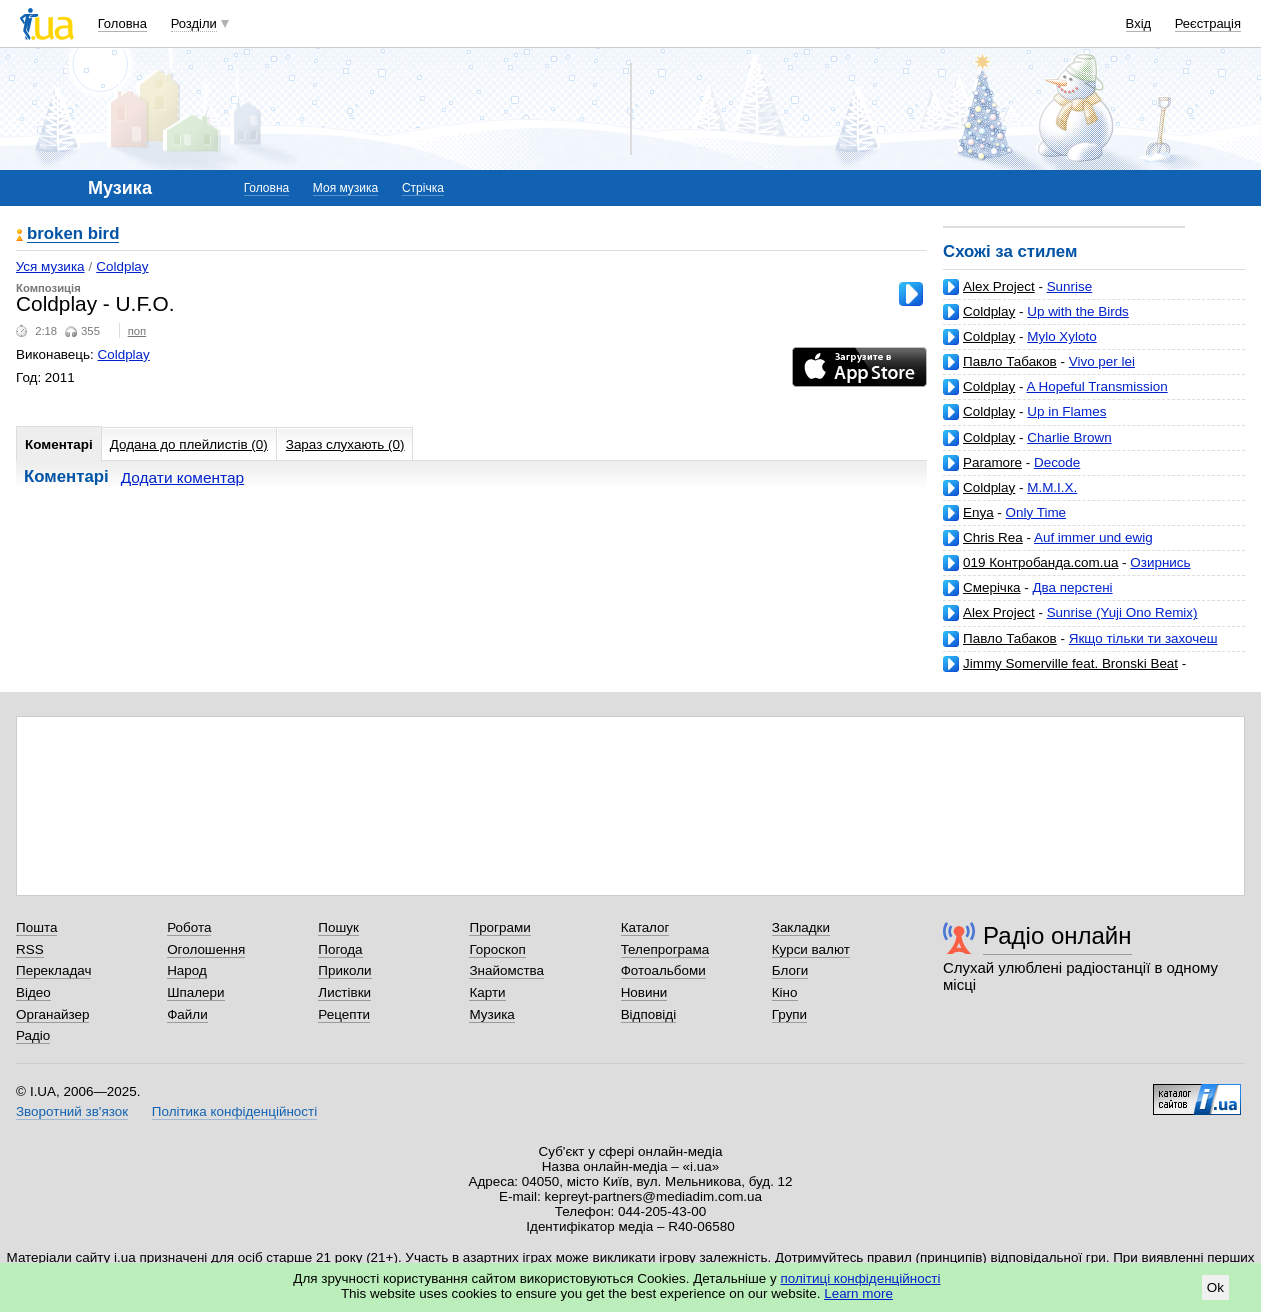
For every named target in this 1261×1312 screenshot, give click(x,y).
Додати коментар (182, 477)
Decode (1057, 462)
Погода (340, 949)
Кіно (785, 992)
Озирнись (1160, 562)
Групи (789, 1014)
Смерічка (992, 587)
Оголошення (206, 949)
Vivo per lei (1102, 361)
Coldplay (989, 311)
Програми (499, 927)
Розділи (194, 23)
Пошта (36, 927)
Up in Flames (1066, 411)
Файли (187, 1014)
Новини (644, 992)
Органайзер (52, 1014)
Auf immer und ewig (1093, 537)
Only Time (1036, 512)
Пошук (338, 927)
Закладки (801, 927)
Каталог (645, 927)
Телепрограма (665, 949)
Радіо (33, 1035)
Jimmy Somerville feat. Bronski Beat (1070, 663)
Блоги (790, 970)
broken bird (73, 234)
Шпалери (195, 992)
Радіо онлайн (1057, 935)
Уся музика (50, 266)
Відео (33, 992)
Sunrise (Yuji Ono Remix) (1122, 612)
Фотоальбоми (663, 970)
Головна (122, 23)
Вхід (1139, 23)
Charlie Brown (1069, 437)
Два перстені (1072, 587)
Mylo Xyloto (1061, 336)
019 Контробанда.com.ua (1040, 562)
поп (137, 331)
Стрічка (423, 188)
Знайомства (506, 970)
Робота (189, 927)
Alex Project (999, 286)
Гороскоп (497, 949)
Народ (187, 970)
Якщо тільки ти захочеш (1143, 638)
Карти (487, 992)
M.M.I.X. (1052, 487)
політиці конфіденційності (861, 1278)
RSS (30, 949)
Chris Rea (993, 537)
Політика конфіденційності (234, 1111)
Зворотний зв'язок (72, 1111)
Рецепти (344, 1014)
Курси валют (811, 949)
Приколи (344, 970)
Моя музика (345, 188)
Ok (1215, 1287)
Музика (491, 1014)
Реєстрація (1208, 23)
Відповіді (649, 1014)
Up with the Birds (1078, 311)
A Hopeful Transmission (1097, 386)
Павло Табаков (1010, 361)
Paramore (992, 462)
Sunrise (1070, 286)
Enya (978, 512)
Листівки (344, 992)
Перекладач (53, 970)
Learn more (858, 1293)
